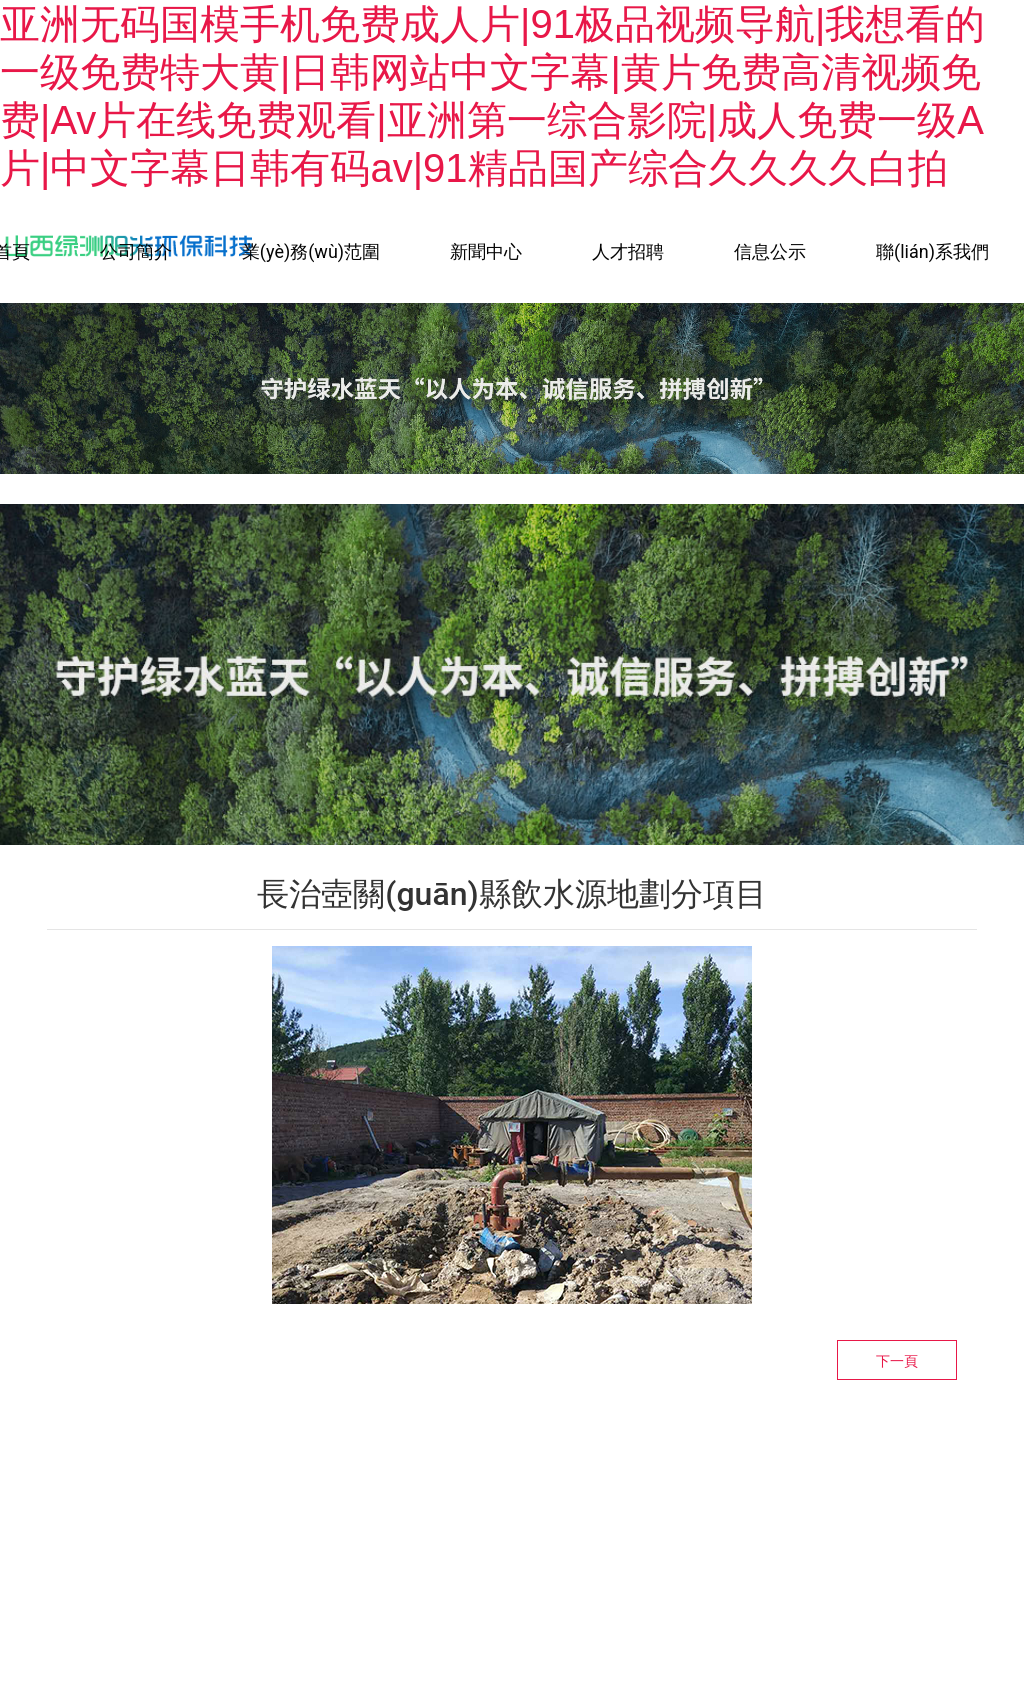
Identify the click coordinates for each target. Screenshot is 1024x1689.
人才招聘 (628, 251)
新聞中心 (486, 251)
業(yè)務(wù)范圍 (311, 251)
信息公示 (770, 251)
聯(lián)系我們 (932, 251)
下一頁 (897, 1361)
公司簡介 (136, 251)
